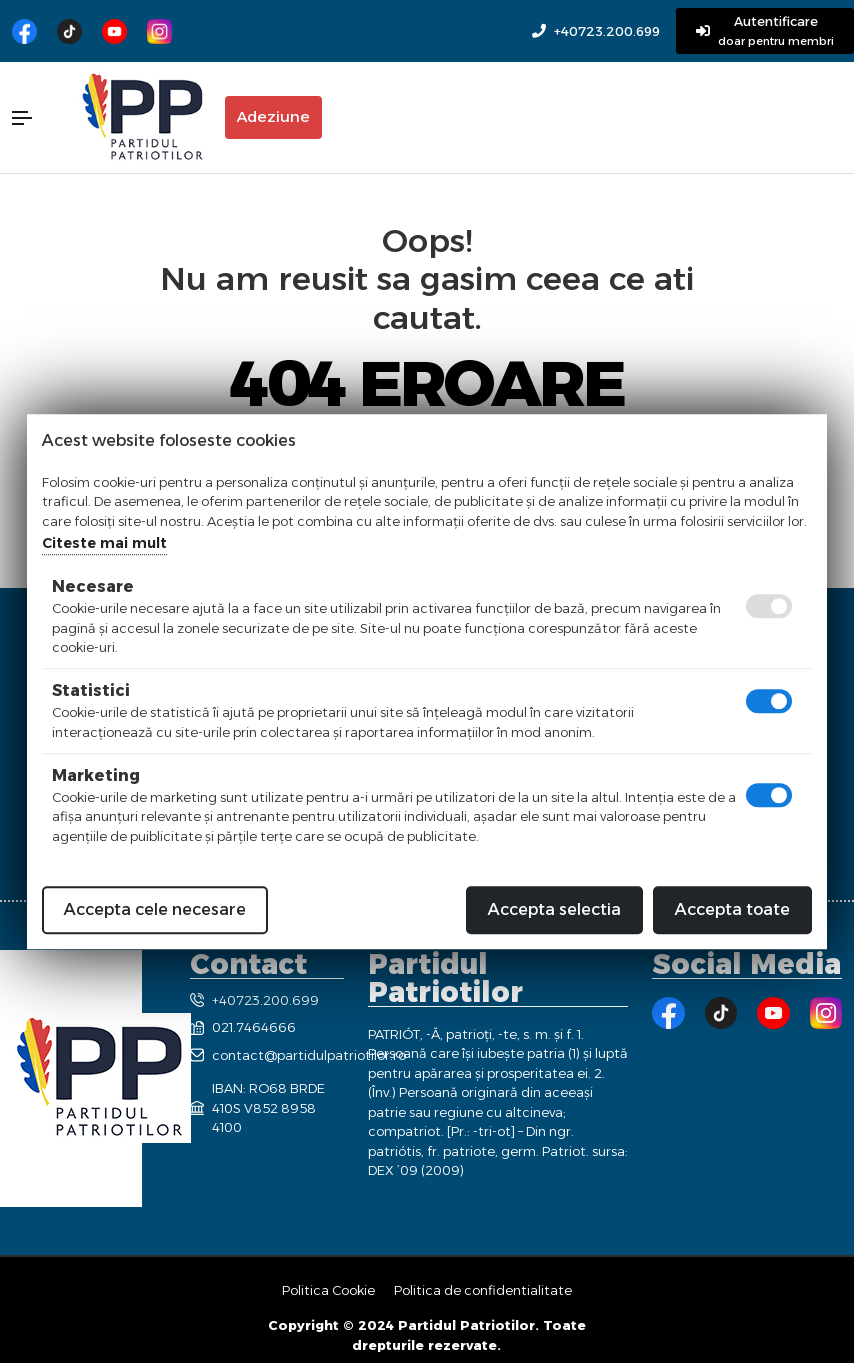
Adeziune (273, 116)
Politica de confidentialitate (483, 1290)
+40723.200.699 (607, 31)
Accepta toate (732, 909)
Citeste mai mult (104, 543)
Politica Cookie (328, 1290)
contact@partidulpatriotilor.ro (267, 1055)
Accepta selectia (554, 909)
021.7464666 (243, 1027)
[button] (35, 118)
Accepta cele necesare (155, 909)
